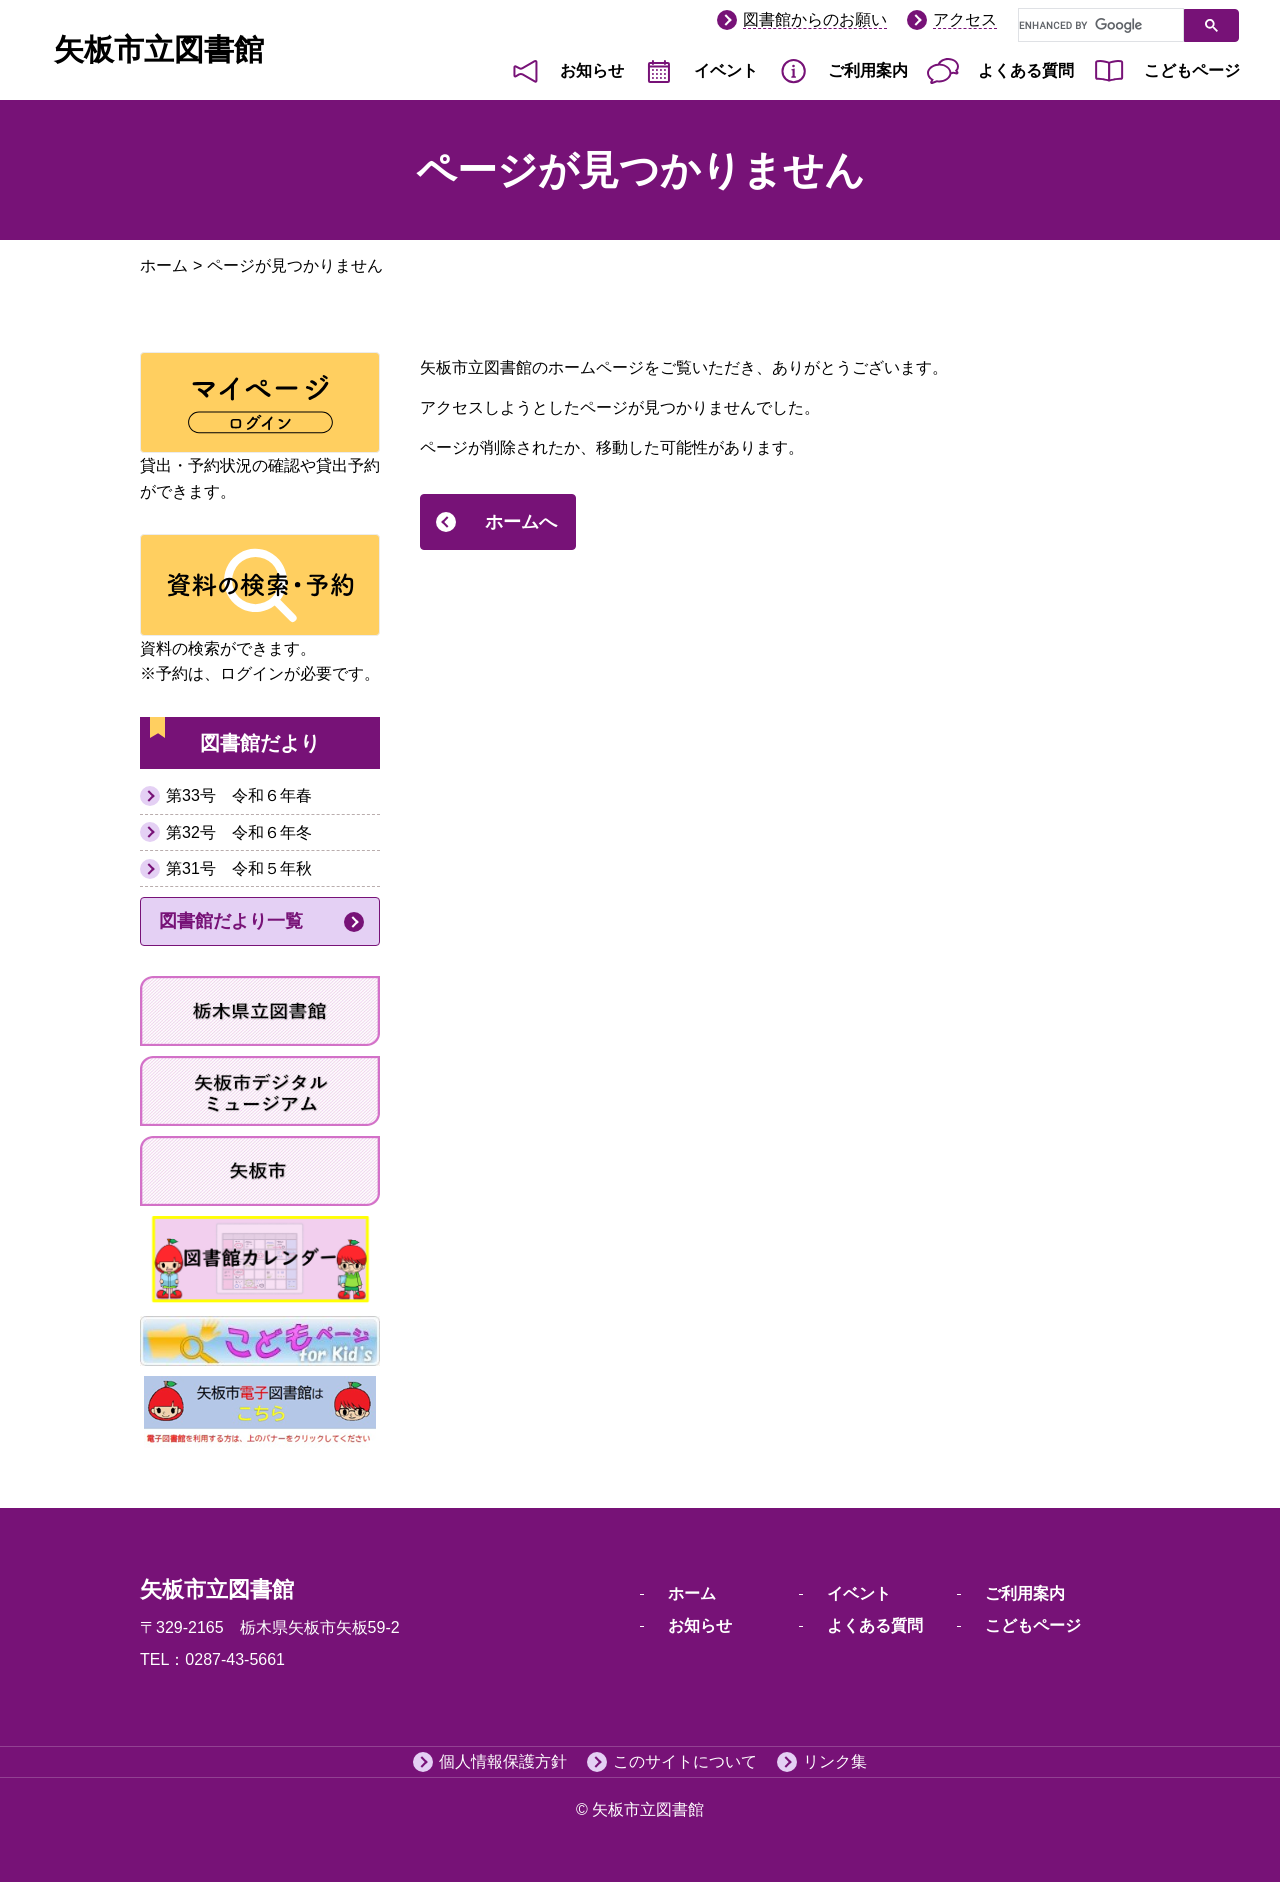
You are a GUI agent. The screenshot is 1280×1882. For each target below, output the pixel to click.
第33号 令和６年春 (239, 795)
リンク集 (835, 1761)
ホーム (164, 265)
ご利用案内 (868, 70)
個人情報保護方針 (503, 1761)
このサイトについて (685, 1761)
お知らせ (592, 70)
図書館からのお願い (815, 19)
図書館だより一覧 (231, 921)
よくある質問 (1026, 70)
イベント (726, 70)
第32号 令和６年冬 (239, 832)
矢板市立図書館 (159, 49)
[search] (1099, 26)
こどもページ (1192, 70)
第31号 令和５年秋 (239, 868)
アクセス (965, 19)
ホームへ (521, 522)
